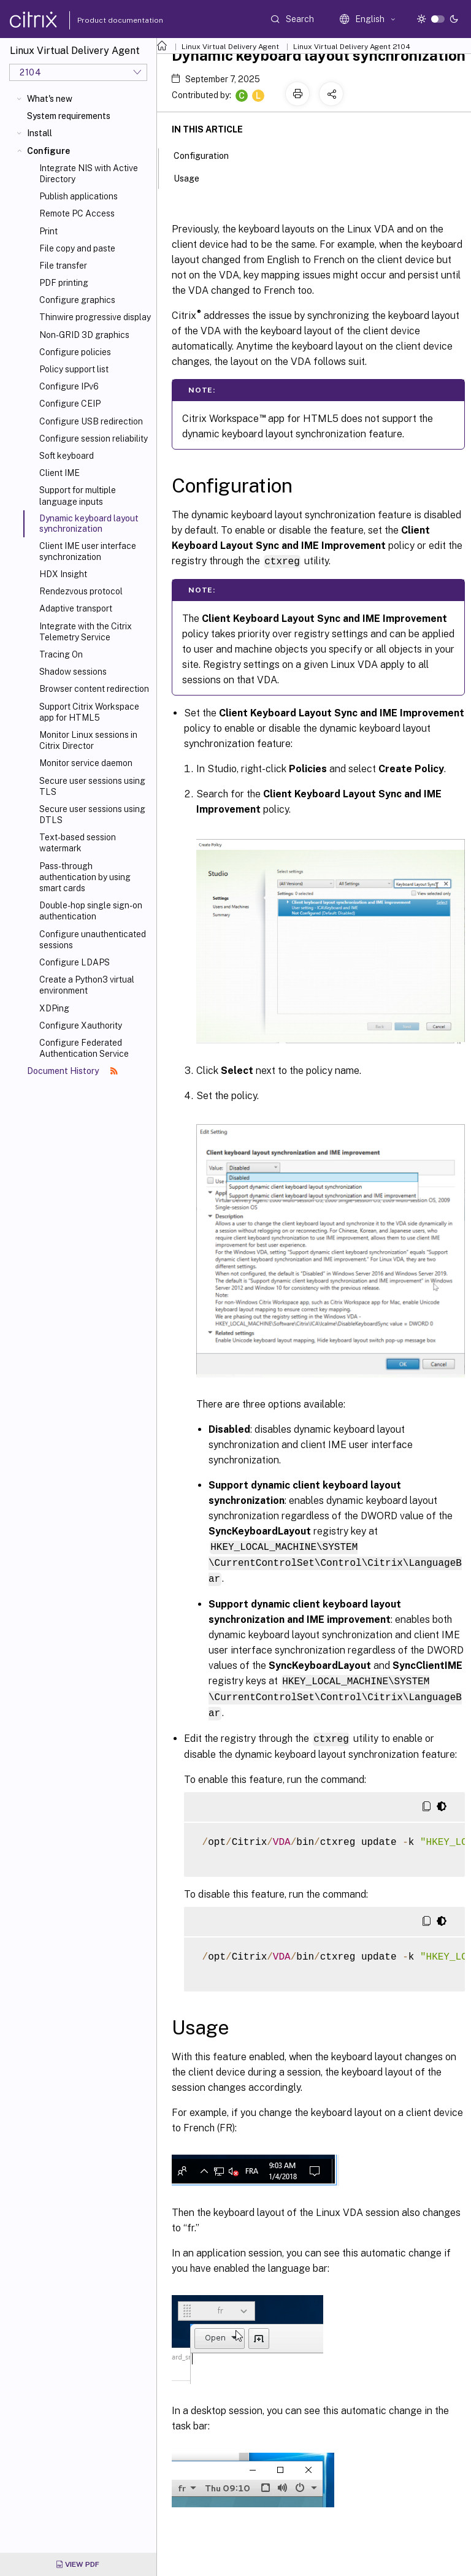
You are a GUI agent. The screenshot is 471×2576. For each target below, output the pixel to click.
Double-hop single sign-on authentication (90, 910)
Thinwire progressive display (95, 317)
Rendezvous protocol (81, 591)
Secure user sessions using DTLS (92, 814)
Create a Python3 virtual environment (86, 985)
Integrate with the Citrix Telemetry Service (85, 631)
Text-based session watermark (77, 842)
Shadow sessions (73, 672)
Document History (72, 1071)
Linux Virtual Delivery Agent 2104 (351, 46)
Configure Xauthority (80, 1025)
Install (39, 133)
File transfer (63, 265)
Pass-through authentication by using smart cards (85, 877)
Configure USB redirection (91, 421)
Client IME (59, 473)
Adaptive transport (75, 608)
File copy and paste (77, 248)
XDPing (54, 1008)
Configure (48, 151)
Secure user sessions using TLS (92, 786)
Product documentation (104, 20)
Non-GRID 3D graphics (84, 335)
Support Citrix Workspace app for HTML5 (89, 712)
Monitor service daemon (85, 763)
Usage (193, 177)
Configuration (208, 154)
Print (48, 231)
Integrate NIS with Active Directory (88, 173)
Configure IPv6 (69, 386)
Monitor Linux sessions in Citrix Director (88, 740)
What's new (49, 99)
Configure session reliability (93, 438)
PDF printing (63, 283)
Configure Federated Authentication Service (84, 1048)
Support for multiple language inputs (77, 495)
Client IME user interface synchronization (87, 551)
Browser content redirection (94, 689)
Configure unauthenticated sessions (92, 939)
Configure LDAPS (74, 962)
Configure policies (75, 352)
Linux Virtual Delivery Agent (230, 46)
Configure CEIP (70, 403)
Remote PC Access (77, 213)
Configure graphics (77, 300)
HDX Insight (63, 574)
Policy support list (74, 369)
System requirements (68, 116)
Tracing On (61, 654)
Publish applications (78, 196)
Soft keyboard (66, 456)
